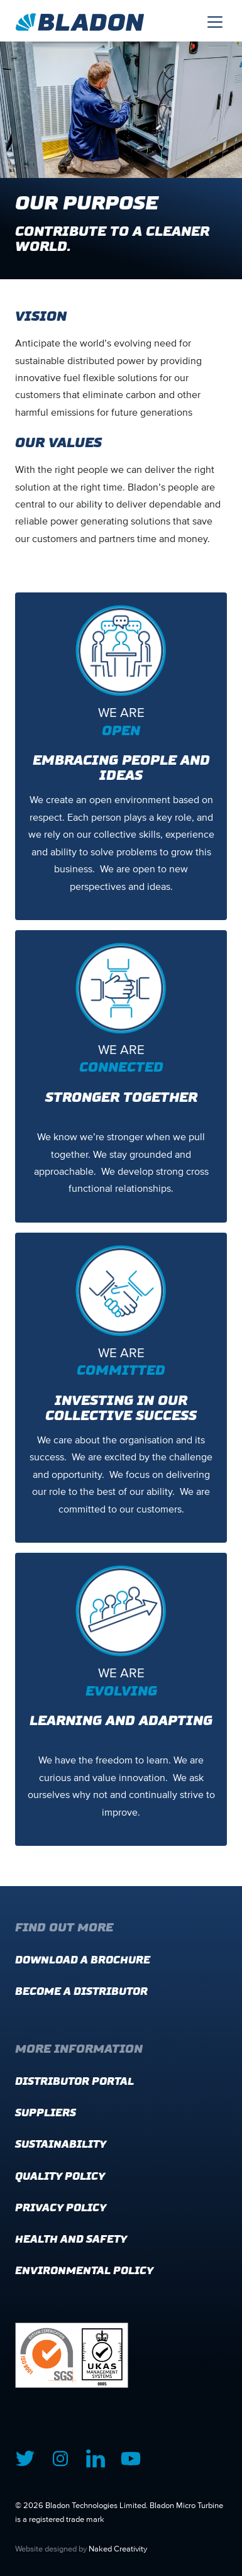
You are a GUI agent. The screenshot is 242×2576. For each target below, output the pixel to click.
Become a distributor (81, 1991)
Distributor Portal (74, 2081)
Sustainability (60, 2144)
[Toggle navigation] (215, 20)
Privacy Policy (60, 2208)
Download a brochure (82, 1960)
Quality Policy (60, 2176)
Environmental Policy (84, 2270)
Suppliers (45, 2113)
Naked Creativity (118, 2548)
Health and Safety (71, 2239)
